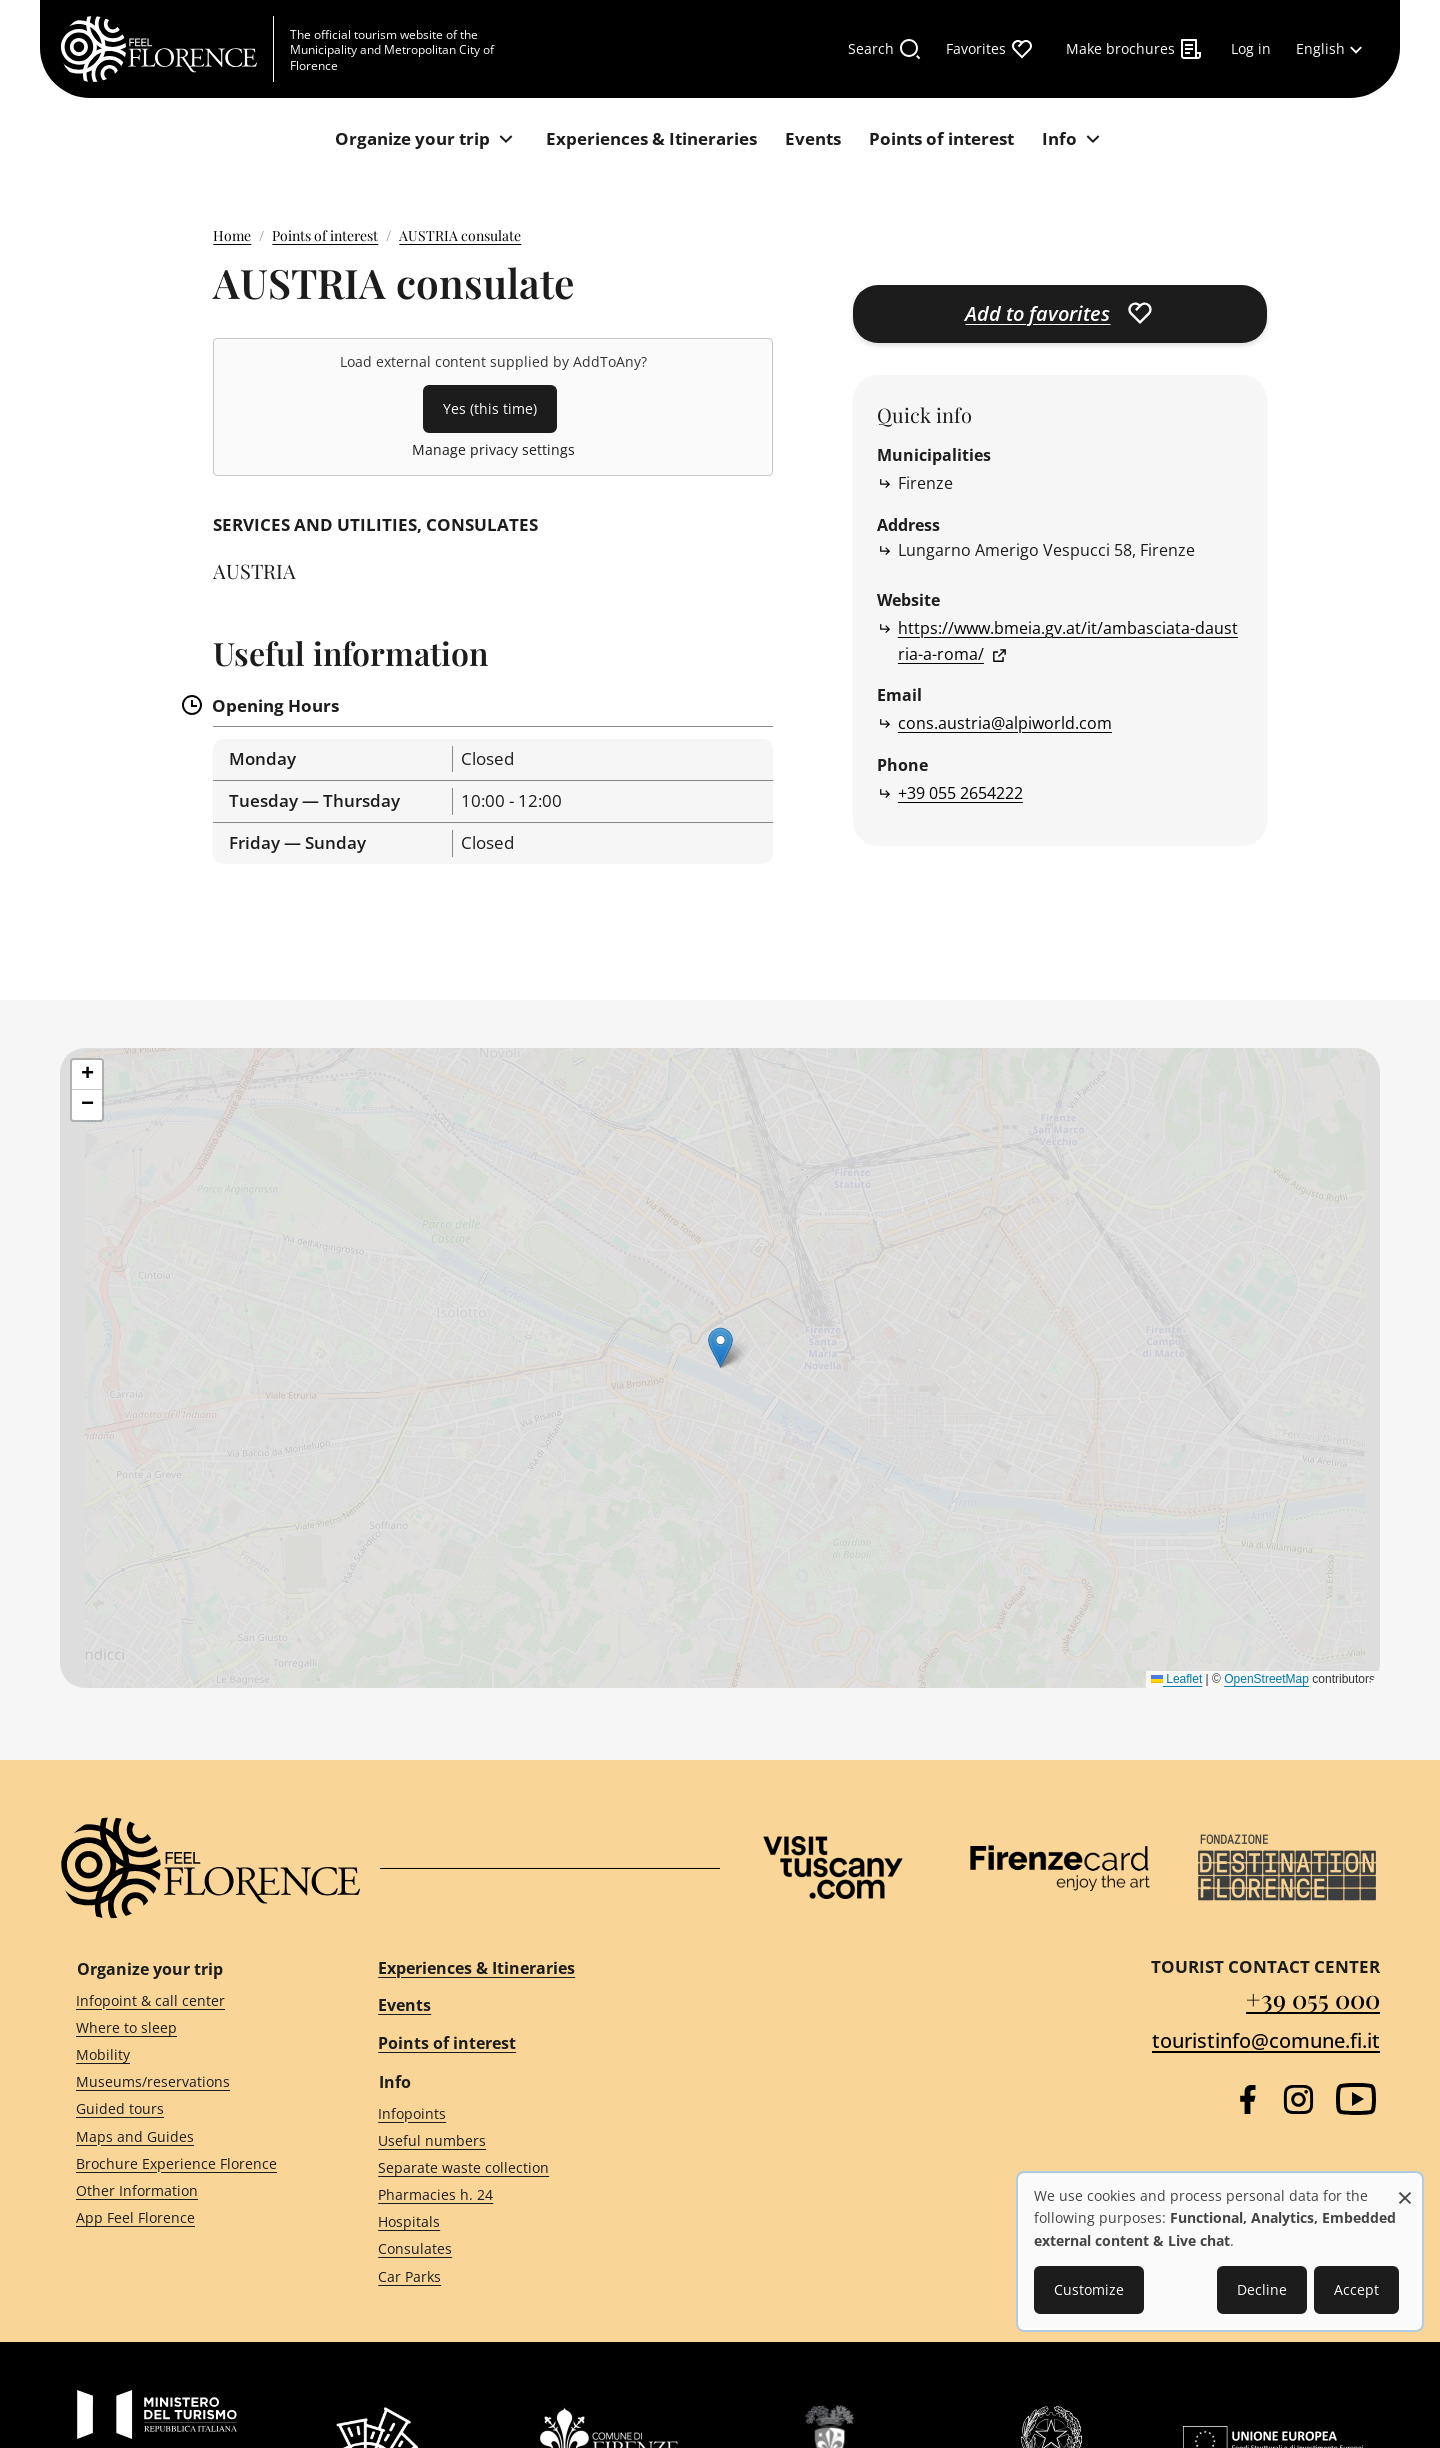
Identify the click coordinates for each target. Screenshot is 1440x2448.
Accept (1356, 2289)
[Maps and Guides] (191, 2136)
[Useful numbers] (531, 2140)
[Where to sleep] (191, 2028)
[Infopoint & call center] (191, 2000)
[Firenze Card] (1060, 1868)
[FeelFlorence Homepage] (167, 49)
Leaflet (1176, 1679)
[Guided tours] (191, 2109)
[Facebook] (1247, 2099)
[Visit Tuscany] (833, 1867)
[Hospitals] (531, 2222)
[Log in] (1251, 49)
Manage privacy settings (493, 449)
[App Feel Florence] (191, 2218)
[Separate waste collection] (531, 2167)
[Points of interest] (941, 139)
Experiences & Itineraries (476, 1968)
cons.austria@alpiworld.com (1005, 723)
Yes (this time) (490, 408)
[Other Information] (191, 2191)
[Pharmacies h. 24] (531, 2195)
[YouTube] (1356, 2099)
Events (404, 2005)
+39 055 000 (1313, 1998)
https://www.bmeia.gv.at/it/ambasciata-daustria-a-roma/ (1068, 641)
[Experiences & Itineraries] (651, 139)
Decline (1262, 2289)
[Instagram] (1298, 2099)
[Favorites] (990, 49)
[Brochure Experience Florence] (191, 2163)
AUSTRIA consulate (460, 235)
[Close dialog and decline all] (1405, 2187)
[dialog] (1220, 2251)
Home (232, 235)
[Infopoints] (531, 2113)
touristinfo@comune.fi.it (1266, 2040)
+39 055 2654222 (960, 793)
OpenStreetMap (1266, 1679)
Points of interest (325, 235)
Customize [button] (1089, 2289)
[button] (87, 1075)
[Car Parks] (531, 2276)
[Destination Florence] (1287, 1867)
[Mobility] (191, 2055)
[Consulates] (531, 2249)
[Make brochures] (1134, 49)
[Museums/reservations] (191, 2082)
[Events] (813, 139)
